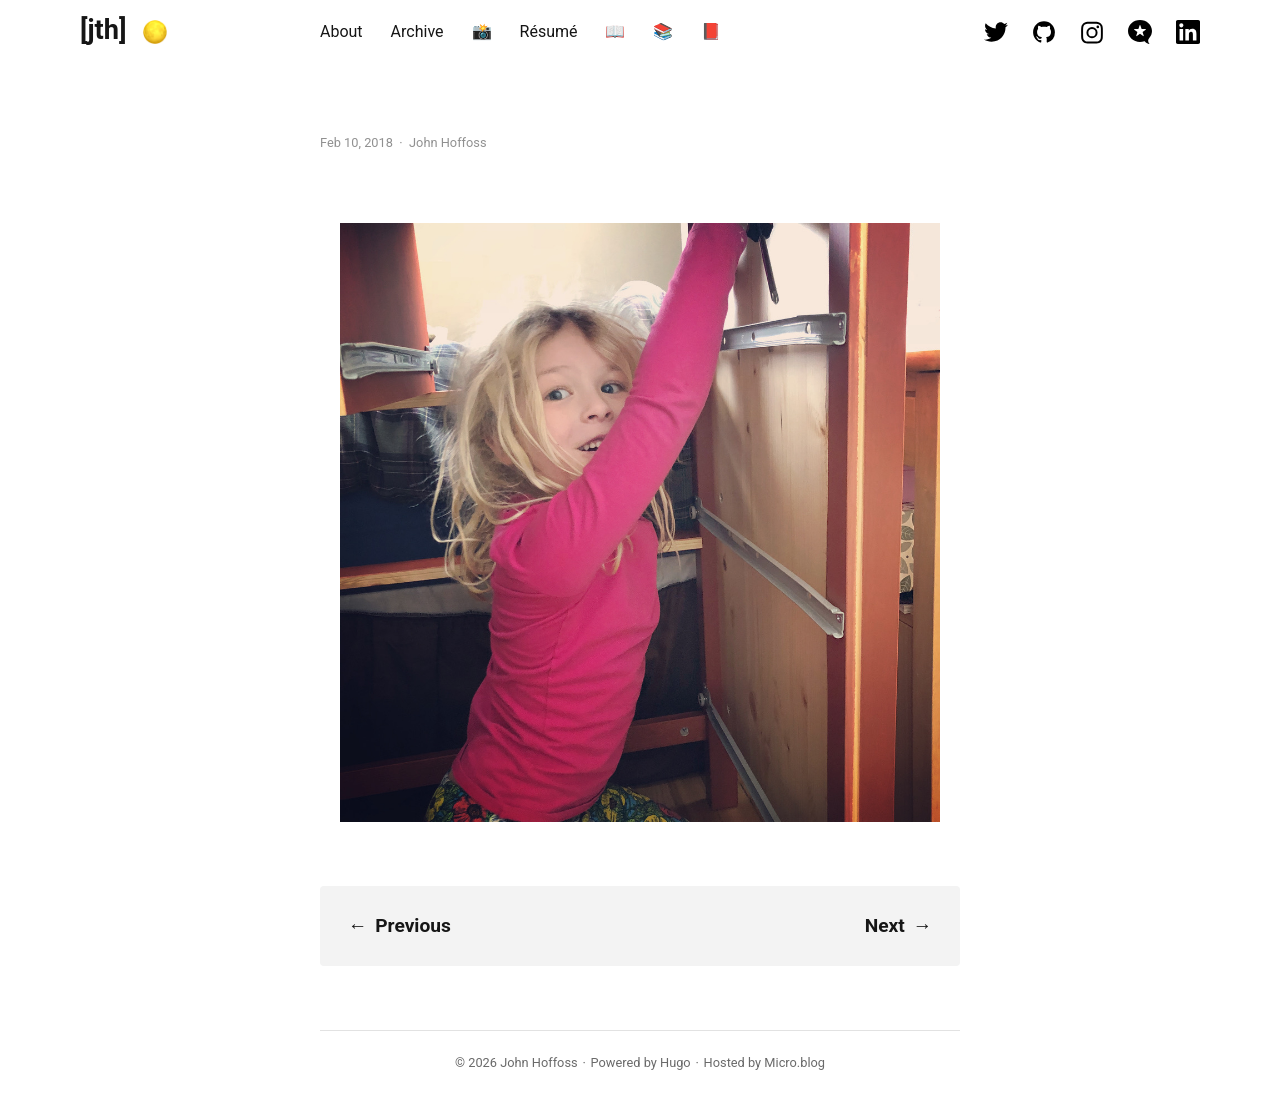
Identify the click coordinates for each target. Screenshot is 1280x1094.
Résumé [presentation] (549, 31)
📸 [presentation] (482, 31)
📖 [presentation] (615, 31)
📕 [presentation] (711, 31)
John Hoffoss (538, 1062)
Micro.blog (794, 1062)
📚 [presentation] (663, 31)
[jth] (103, 30)
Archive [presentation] (417, 31)
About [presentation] (341, 31)
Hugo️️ (675, 1062)
